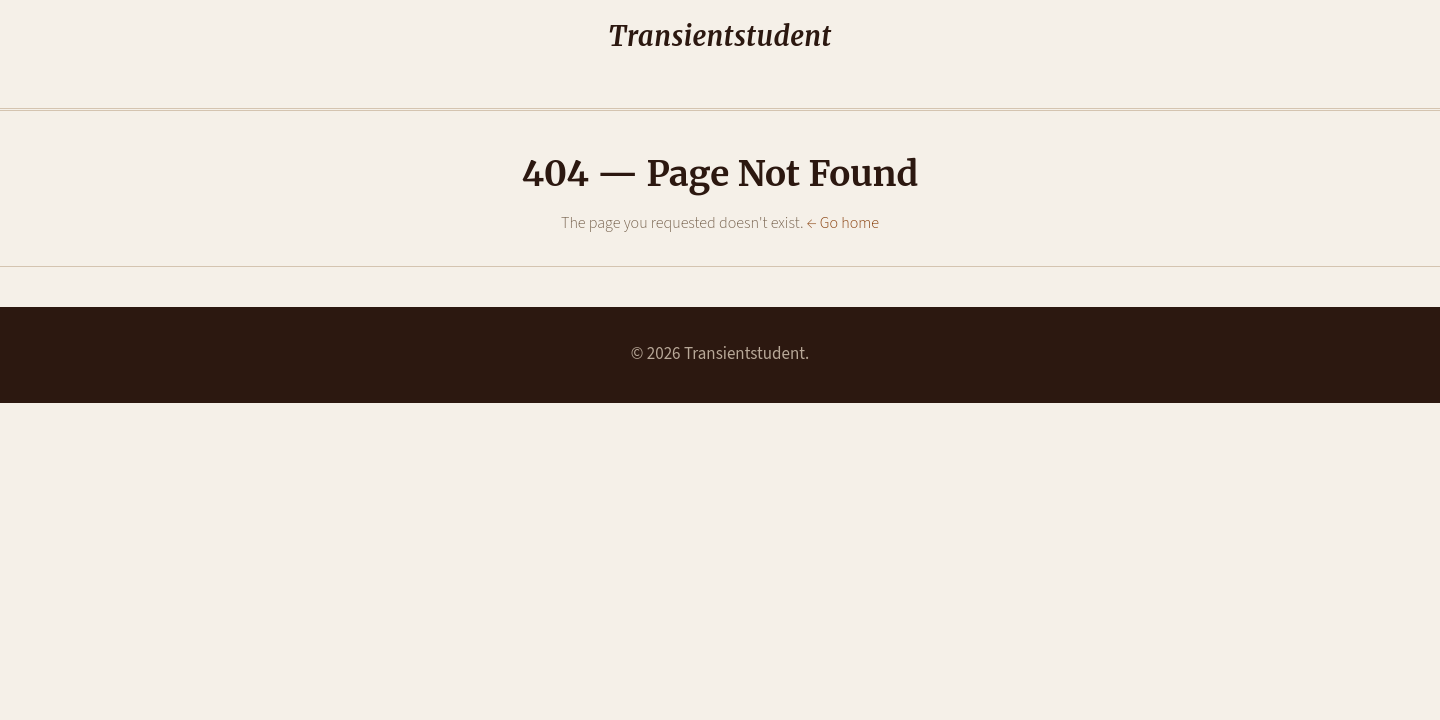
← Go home (843, 223)
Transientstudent (719, 37)
